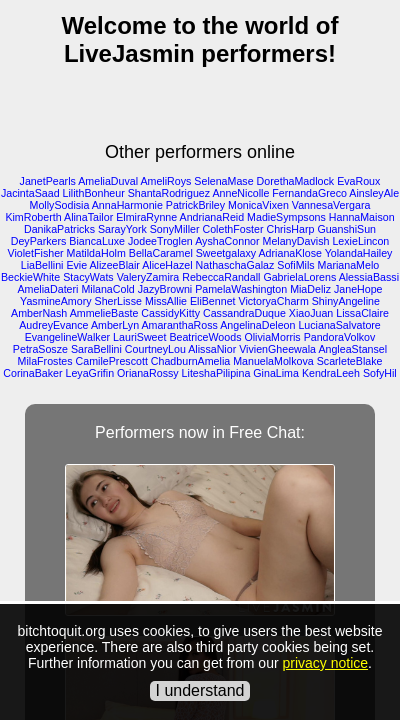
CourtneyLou (155, 349)
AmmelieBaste (104, 313)
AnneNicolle (240, 193)
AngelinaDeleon (257, 325)
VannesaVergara (331, 205)
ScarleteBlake (350, 361)
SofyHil (380, 373)
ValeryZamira (148, 277)
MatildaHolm (96, 253)
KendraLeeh (331, 373)
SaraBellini (96, 349)
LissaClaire (362, 313)
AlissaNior (212, 349)
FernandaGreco (309, 193)
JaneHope (358, 289)
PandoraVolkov (340, 337)
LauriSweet (139, 337)
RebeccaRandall (221, 277)
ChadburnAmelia (190, 361)
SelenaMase (223, 181)
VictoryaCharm (274, 301)
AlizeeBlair (115, 265)
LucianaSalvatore (339, 325)
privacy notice (325, 663)
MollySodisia (60, 205)
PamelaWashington (241, 289)
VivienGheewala (277, 349)
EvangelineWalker (68, 337)
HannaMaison (362, 217)
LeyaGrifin (90, 373)
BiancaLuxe (97, 241)
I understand (200, 690)
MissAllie (166, 301)
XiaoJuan (311, 313)
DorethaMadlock (296, 181)
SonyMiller (175, 229)
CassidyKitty (170, 313)
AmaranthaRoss (179, 325)
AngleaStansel (352, 349)
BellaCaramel (161, 253)
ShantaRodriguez (169, 193)
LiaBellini (42, 265)
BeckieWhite (30, 277)
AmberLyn (115, 325)
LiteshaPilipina (216, 373)
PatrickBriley (195, 205)
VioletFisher (36, 253)
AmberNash (39, 313)
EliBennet (213, 301)
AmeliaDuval (108, 181)
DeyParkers (39, 241)
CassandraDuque (244, 313)
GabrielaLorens (299, 277)
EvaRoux (358, 181)
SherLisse (118, 301)
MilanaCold (107, 289)
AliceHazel (167, 265)
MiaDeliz (310, 289)
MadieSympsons (286, 217)
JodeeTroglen (160, 241)
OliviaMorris (272, 337)
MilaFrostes (45, 361)
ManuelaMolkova (273, 361)
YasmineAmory (55, 301)
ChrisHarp (290, 229)
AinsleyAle (374, 193)
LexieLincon (360, 241)
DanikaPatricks (59, 229)
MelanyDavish (296, 241)
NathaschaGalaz (235, 265)
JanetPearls (48, 181)
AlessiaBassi (369, 277)
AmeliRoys (165, 181)
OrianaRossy (148, 373)
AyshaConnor (227, 241)
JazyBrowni (165, 289)
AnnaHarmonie (127, 205)
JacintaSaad (30, 193)
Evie (76, 265)
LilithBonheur (94, 193)
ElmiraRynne (146, 217)
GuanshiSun (346, 229)
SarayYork (122, 229)
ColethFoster (232, 229)
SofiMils (295, 265)
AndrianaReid (212, 217)
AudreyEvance (53, 325)
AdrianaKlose (290, 253)
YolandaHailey (359, 253)
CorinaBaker (32, 373)
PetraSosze (40, 349)
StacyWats (88, 277)
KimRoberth (33, 217)
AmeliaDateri (47, 289)
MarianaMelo (349, 265)
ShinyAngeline (346, 301)
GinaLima (276, 373)
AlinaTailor (88, 217)
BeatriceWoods (205, 337)
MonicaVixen (258, 205)
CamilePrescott (112, 361)
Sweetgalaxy (226, 253)
